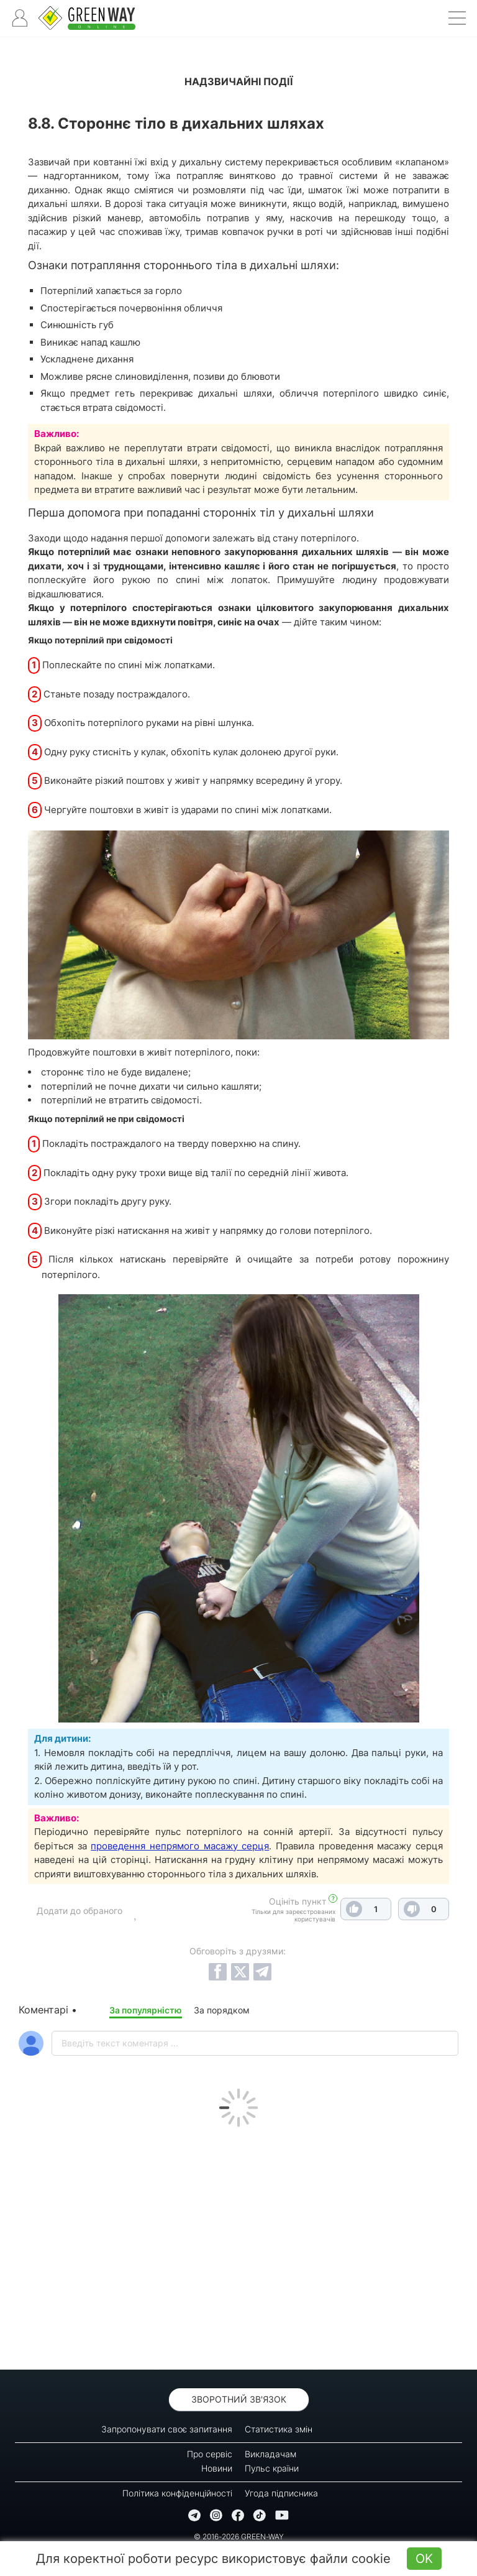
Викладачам (270, 2454)
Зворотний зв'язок (238, 2399)
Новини (216, 2468)
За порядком (222, 2010)
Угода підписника (281, 2493)
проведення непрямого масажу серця (180, 1846)
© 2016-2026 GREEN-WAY (239, 2536)
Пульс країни (272, 2468)
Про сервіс (209, 2454)
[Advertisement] (238, 2245)
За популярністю (145, 2010)
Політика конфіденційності (177, 2493)
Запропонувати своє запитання (166, 2429)
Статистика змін (278, 2429)
